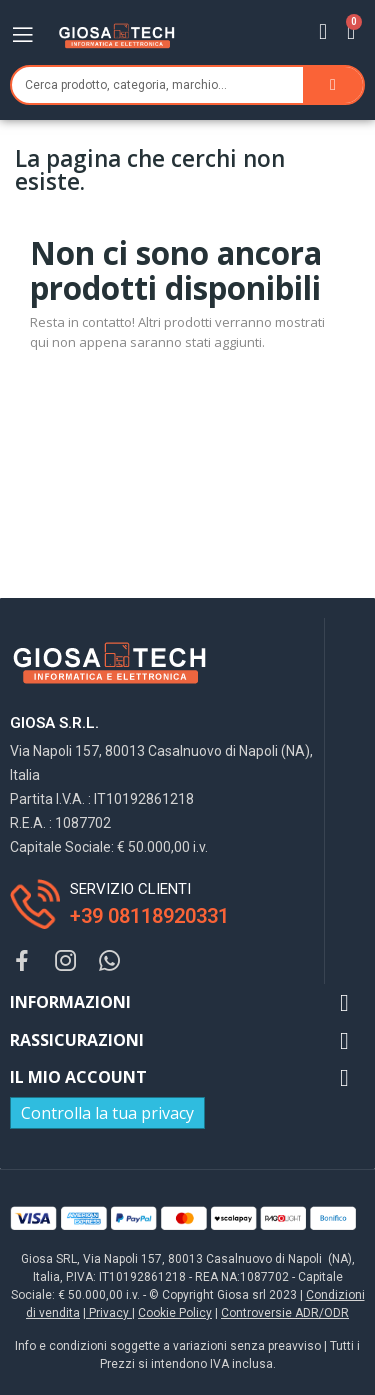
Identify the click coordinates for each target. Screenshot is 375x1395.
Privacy (109, 1313)
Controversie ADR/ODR (285, 1313)
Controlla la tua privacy (107, 1113)
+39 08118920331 (149, 916)
